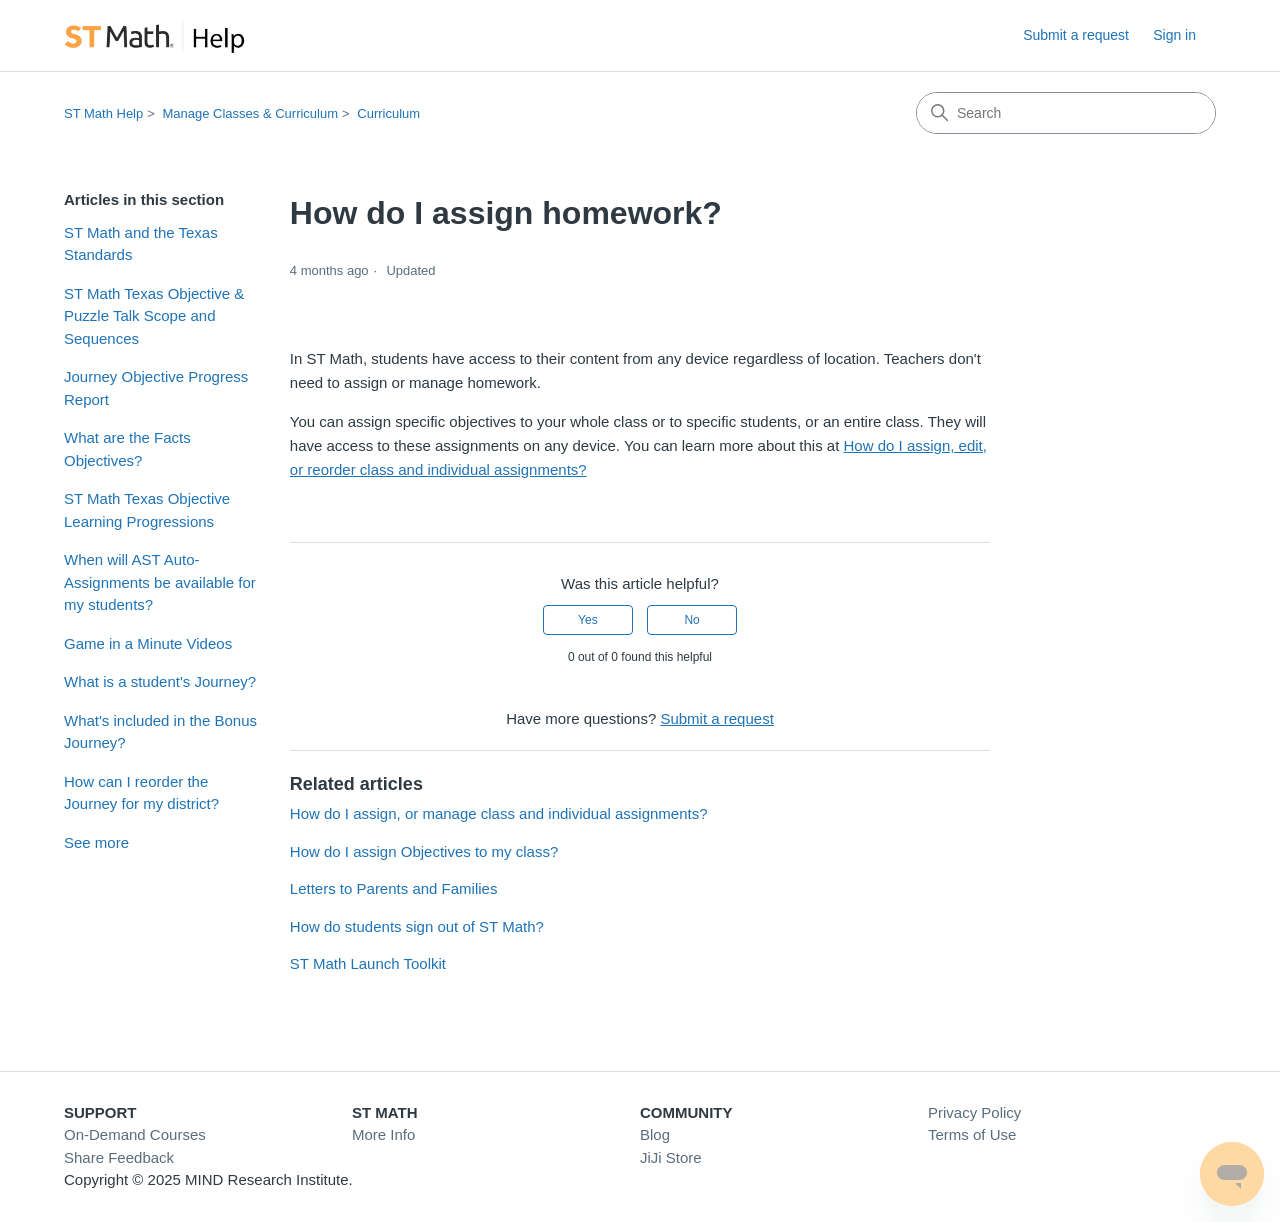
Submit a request (1076, 35)
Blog (655, 1134)
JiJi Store (671, 1157)
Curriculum (388, 113)
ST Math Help (103, 113)
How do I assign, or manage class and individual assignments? (499, 813)
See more (96, 842)
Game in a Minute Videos (148, 643)
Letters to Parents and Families (394, 888)
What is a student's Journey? (160, 681)
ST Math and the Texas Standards (141, 244)
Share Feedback (119, 1157)
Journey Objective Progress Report (156, 388)
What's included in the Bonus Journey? (160, 732)
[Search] (1066, 113)
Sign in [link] (1174, 35)
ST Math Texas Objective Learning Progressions (147, 510)
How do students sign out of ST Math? (417, 926)
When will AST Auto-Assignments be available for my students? (160, 582)
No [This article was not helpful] (691, 620)
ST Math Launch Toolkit (368, 963)
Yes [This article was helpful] (588, 620)
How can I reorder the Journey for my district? (141, 793)
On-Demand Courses (135, 1134)
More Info (383, 1134)
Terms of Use (972, 1134)
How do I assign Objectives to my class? (424, 851)
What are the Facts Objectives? (127, 449)
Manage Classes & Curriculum (250, 113)
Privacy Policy (974, 1112)
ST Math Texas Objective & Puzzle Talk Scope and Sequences (154, 316)
